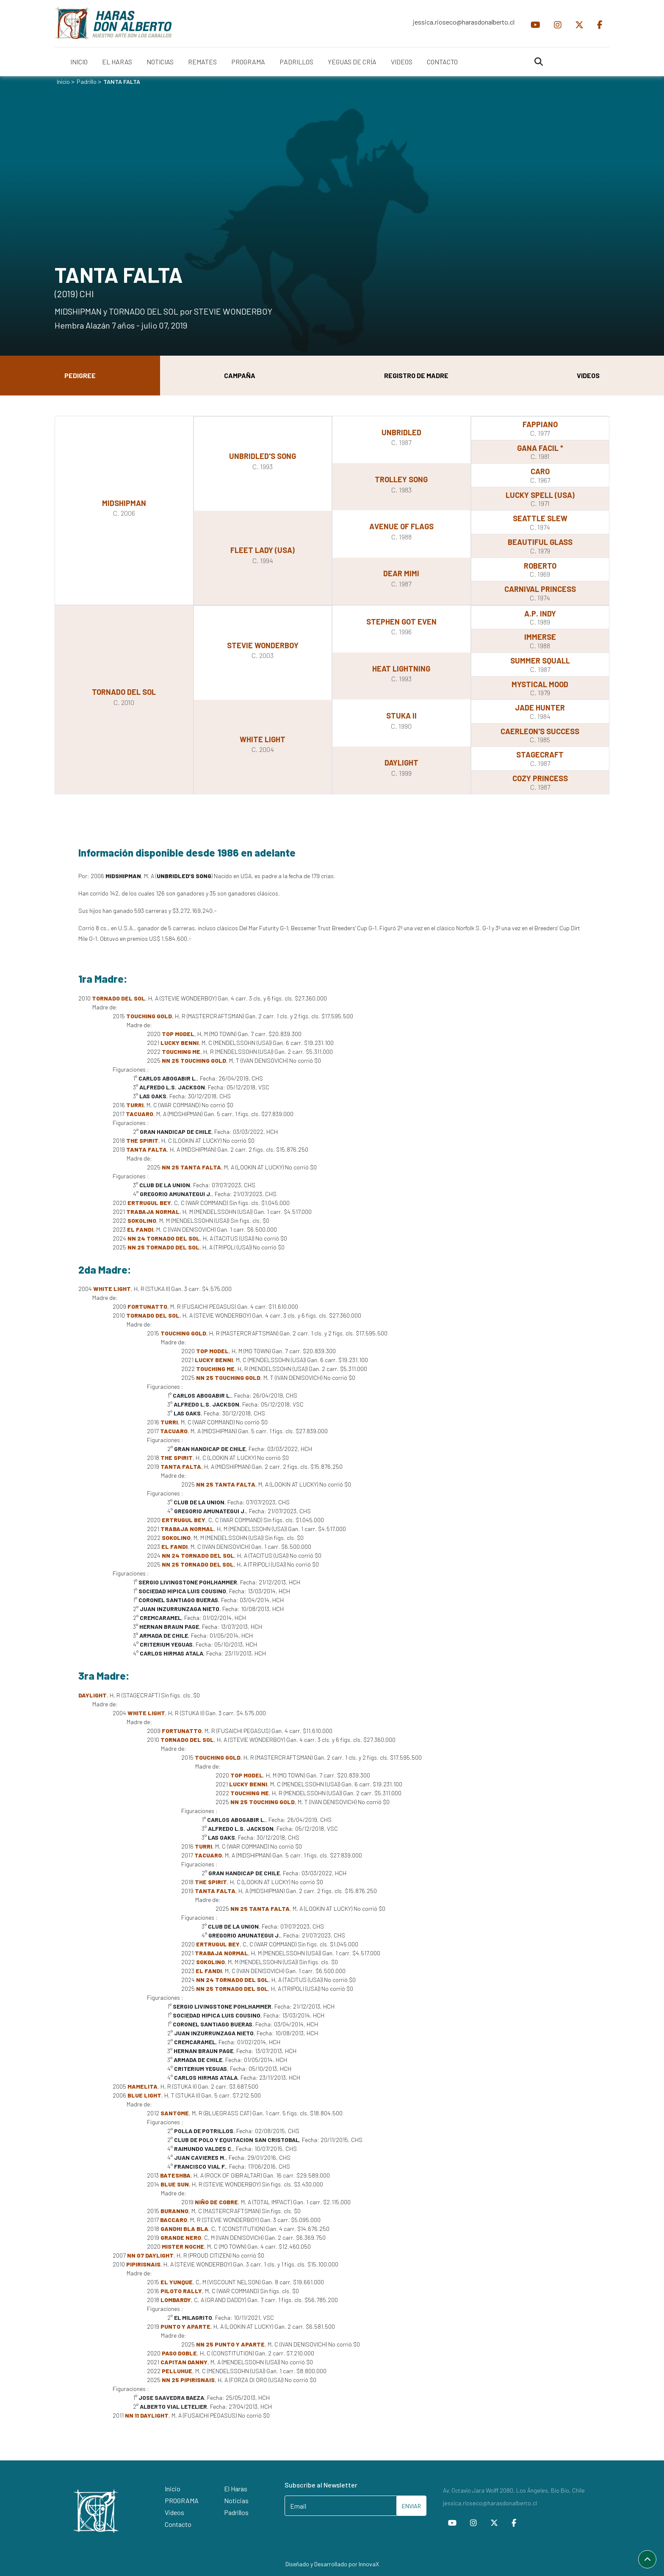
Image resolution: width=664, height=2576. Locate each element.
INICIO (79, 62)
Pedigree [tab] (80, 375)
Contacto (178, 2524)
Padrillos (236, 2512)
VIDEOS (401, 62)
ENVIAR (411, 2506)
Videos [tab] (588, 375)
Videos (174, 2512)
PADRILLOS (296, 62)
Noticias (236, 2500)
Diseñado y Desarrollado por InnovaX (332, 2564)
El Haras (235, 2489)
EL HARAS (117, 62)
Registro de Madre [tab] (416, 375)
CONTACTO (442, 62)
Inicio (63, 81)
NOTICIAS (160, 62)
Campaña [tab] (239, 375)
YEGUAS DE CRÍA (352, 62)
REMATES (202, 62)
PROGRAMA (248, 62)
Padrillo (87, 81)
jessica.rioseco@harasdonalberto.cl (464, 22)
